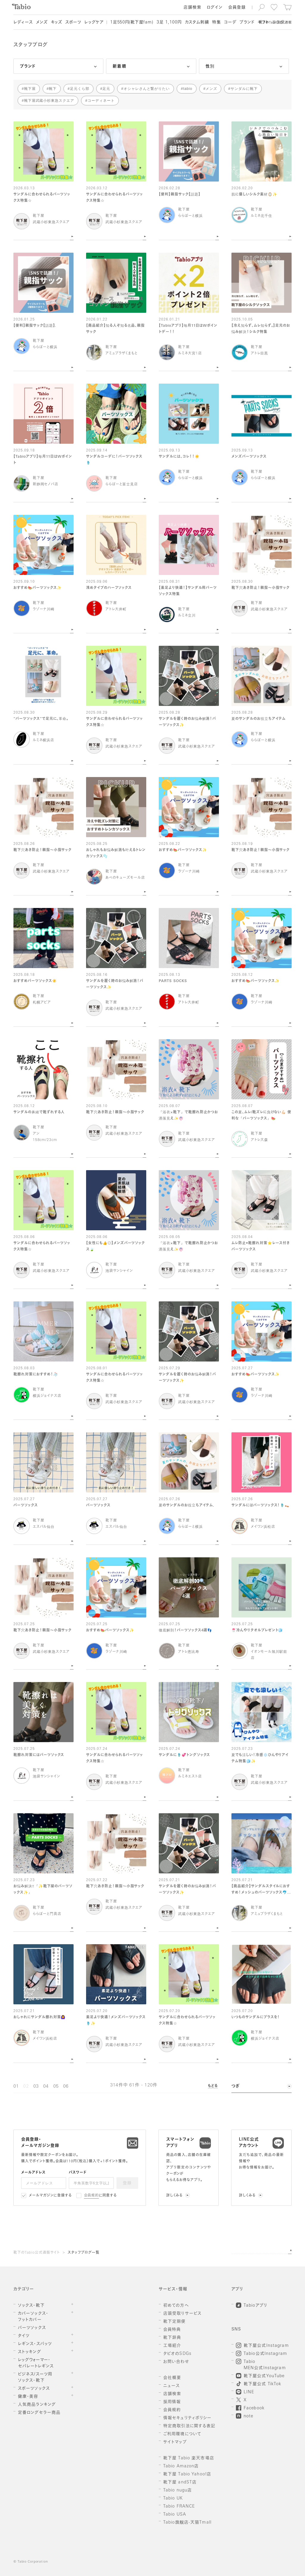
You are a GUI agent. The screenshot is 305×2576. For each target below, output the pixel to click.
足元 (106, 89)
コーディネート (101, 101)
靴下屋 (30, 89)
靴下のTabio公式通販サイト (36, 2253)
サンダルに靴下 (244, 89)
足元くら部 (79, 89)
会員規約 (91, 2195)
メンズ (211, 89)
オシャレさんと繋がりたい (147, 89)
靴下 (53, 89)
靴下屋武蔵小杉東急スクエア (49, 101)
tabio (187, 89)
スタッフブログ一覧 (83, 2253)
